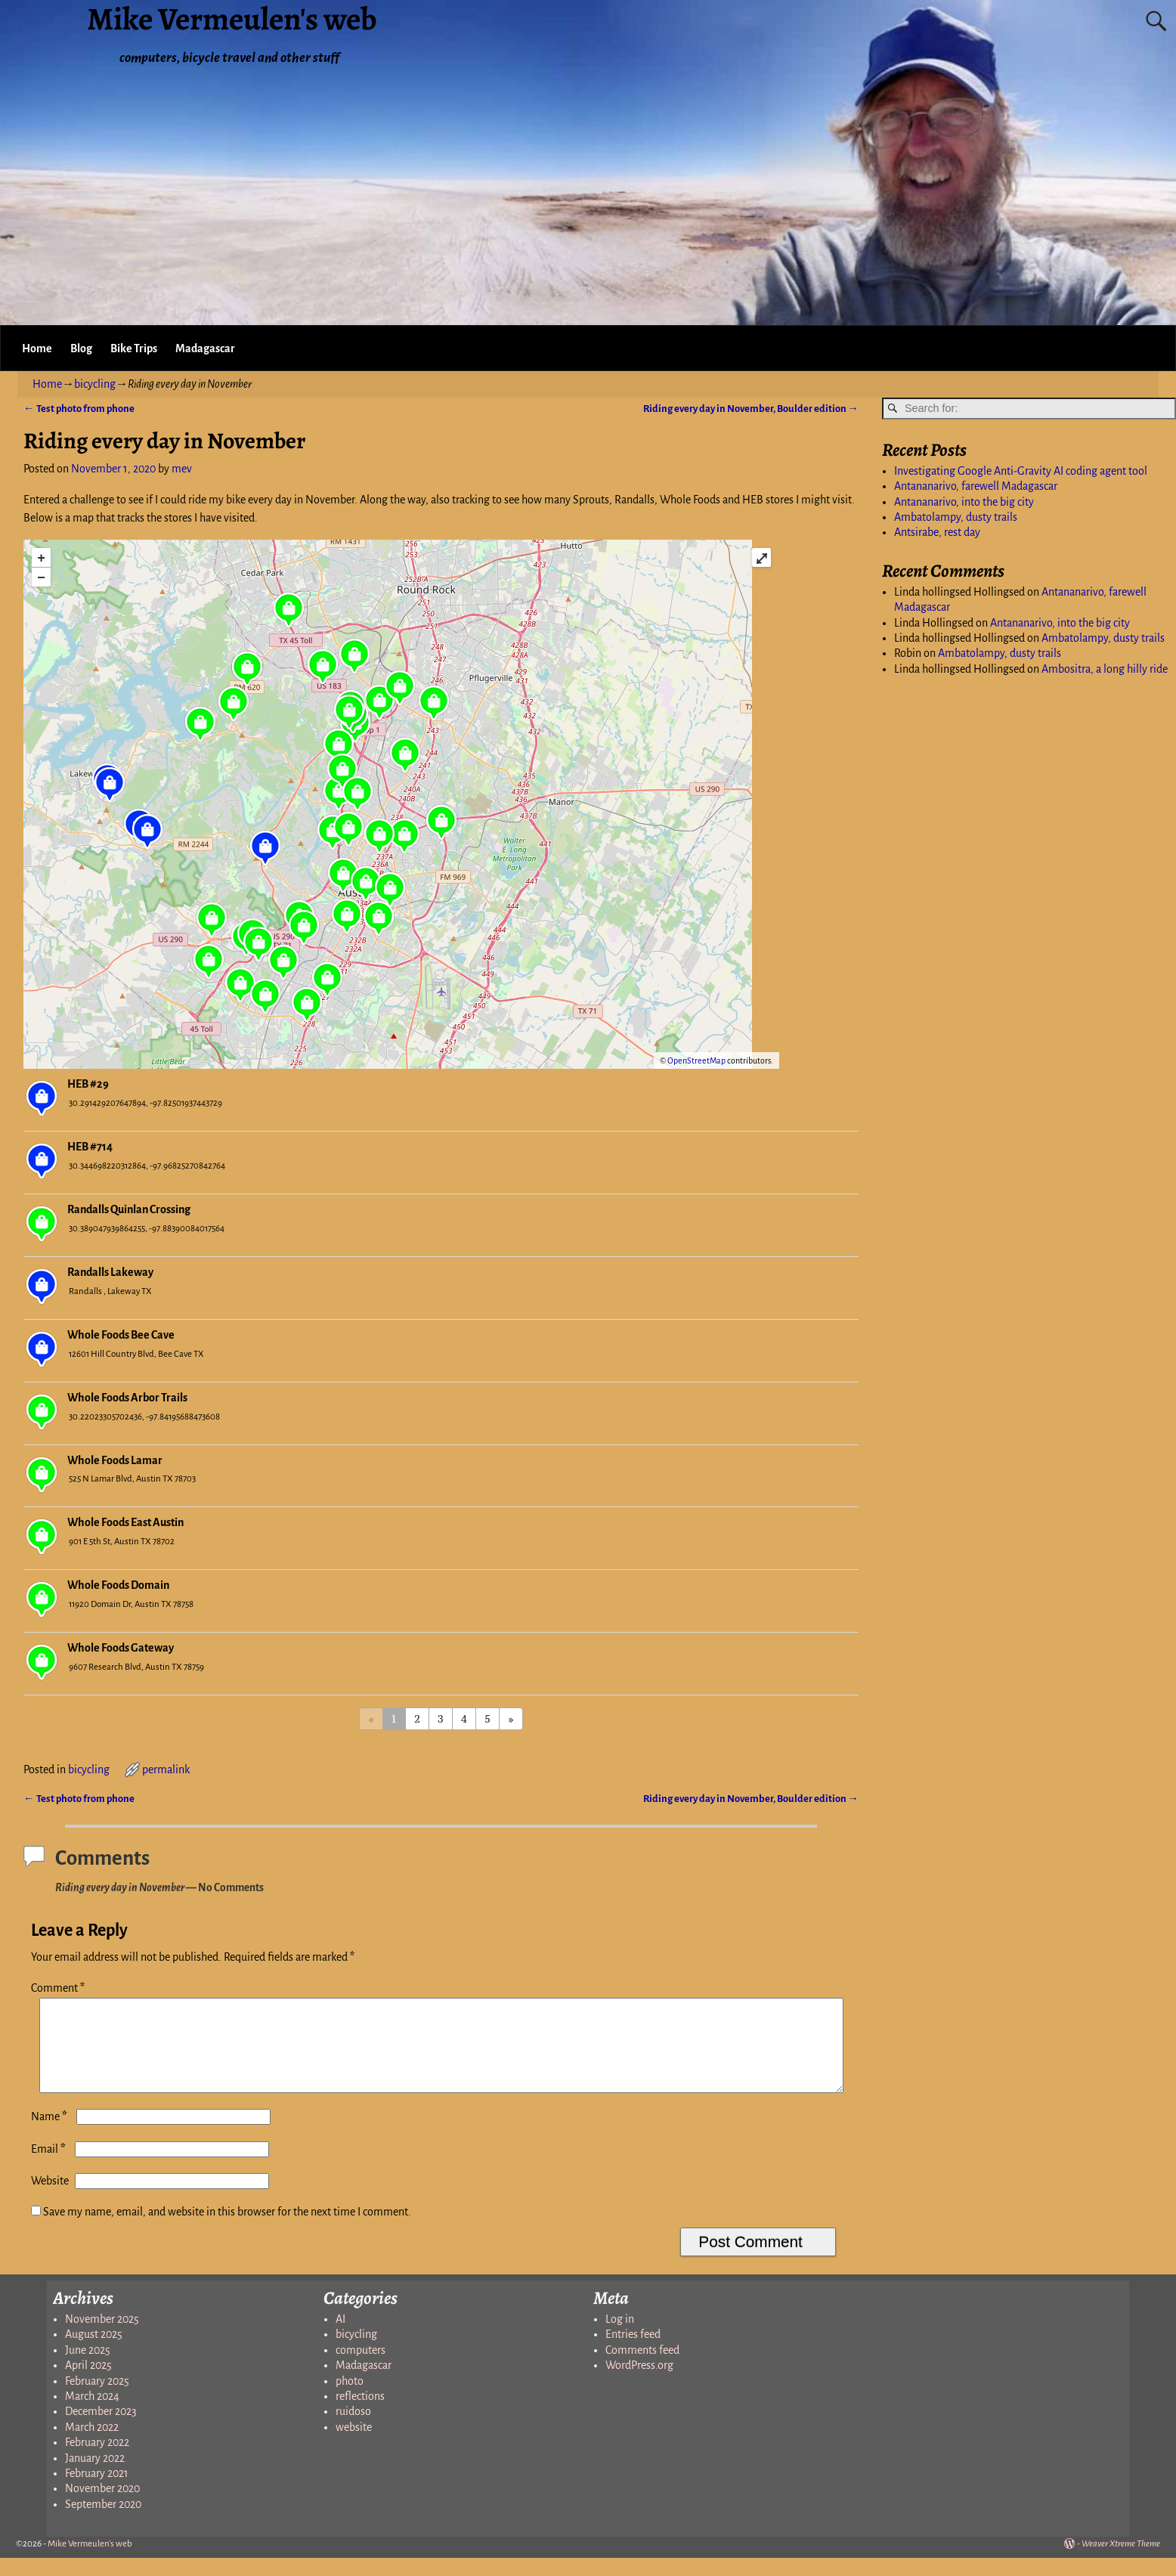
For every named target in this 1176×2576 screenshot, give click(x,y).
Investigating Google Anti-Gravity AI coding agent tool (1020, 471)
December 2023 (101, 2429)
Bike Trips (133, 348)
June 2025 (87, 2368)
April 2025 (88, 2383)
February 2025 (97, 2399)
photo (350, 2399)
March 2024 (92, 2414)
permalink (166, 1769)
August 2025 (93, 2352)
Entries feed (633, 2352)
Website (50, 2199)
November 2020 (102, 2506)
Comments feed (642, 2368)
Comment (59, 1988)
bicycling (95, 384)
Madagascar (205, 348)
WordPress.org (639, 2383)
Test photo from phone (78, 408)
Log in (619, 2337)
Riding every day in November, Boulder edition (751, 408)
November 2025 (102, 2337)
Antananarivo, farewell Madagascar (975, 486)
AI (340, 2337)
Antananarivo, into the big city (964, 502)
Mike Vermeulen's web (90, 2562)
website (354, 2445)
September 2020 (103, 2522)
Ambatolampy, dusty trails (955, 517)
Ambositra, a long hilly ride (1104, 669)
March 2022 (92, 2445)
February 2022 (97, 2460)
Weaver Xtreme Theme (1121, 2562)
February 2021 (96, 2491)
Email (50, 2167)
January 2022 (95, 2476)
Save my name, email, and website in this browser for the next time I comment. (227, 2230)
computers (360, 2368)
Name (50, 2135)
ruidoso (353, 2429)
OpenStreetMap (696, 1060)
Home (37, 348)
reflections (360, 2414)
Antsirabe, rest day (937, 532)
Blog (81, 348)
